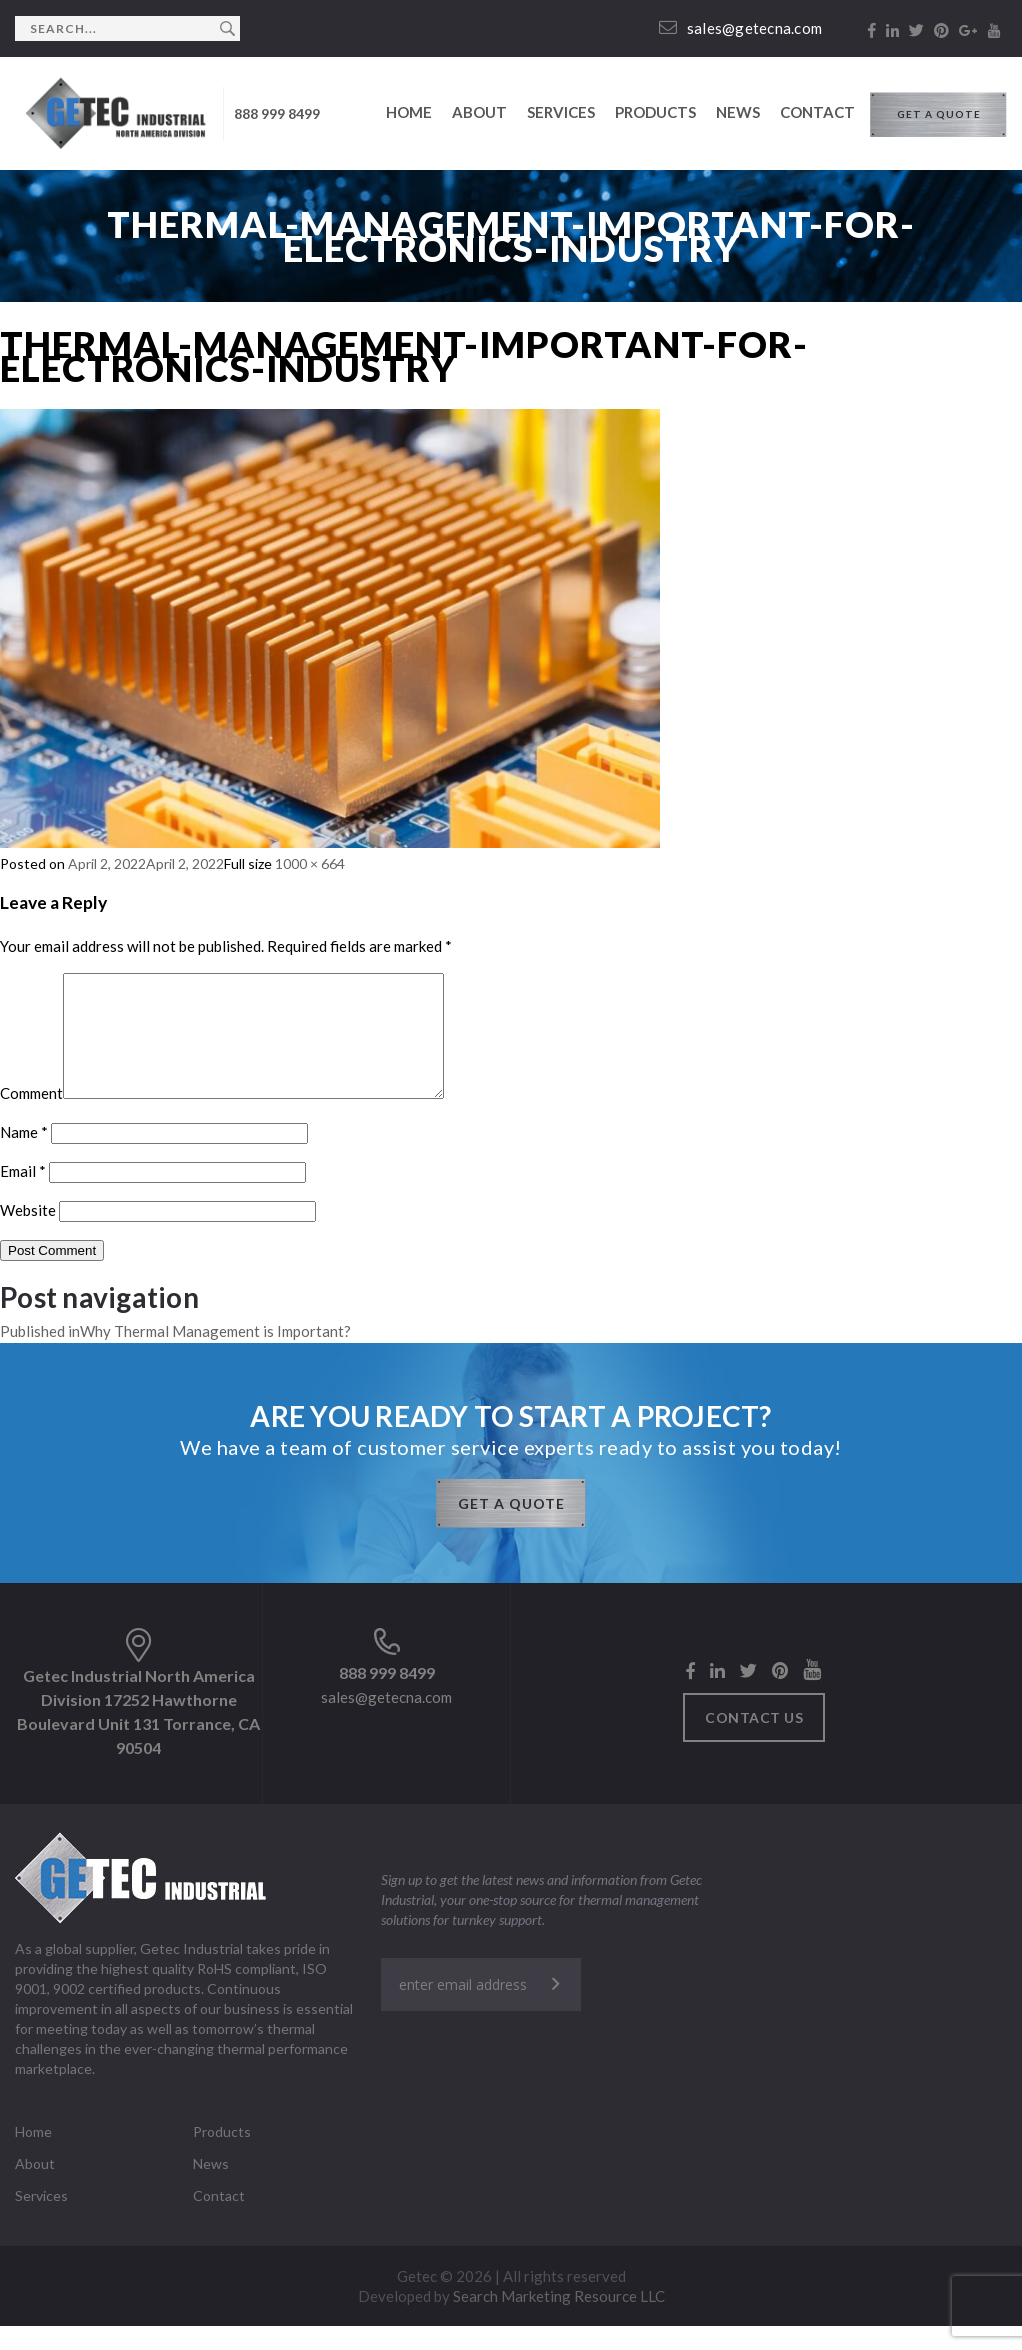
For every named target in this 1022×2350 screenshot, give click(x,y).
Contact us (754, 1741)
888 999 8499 (277, 113)
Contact (817, 112)
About (479, 112)
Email (23, 1195)
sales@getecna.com (741, 28)
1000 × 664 (310, 863)
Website (28, 1234)
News (738, 112)
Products (655, 112)
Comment (31, 1117)
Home (409, 112)
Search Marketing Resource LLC (559, 2320)
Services (561, 112)
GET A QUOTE (939, 114)
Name (24, 1156)
